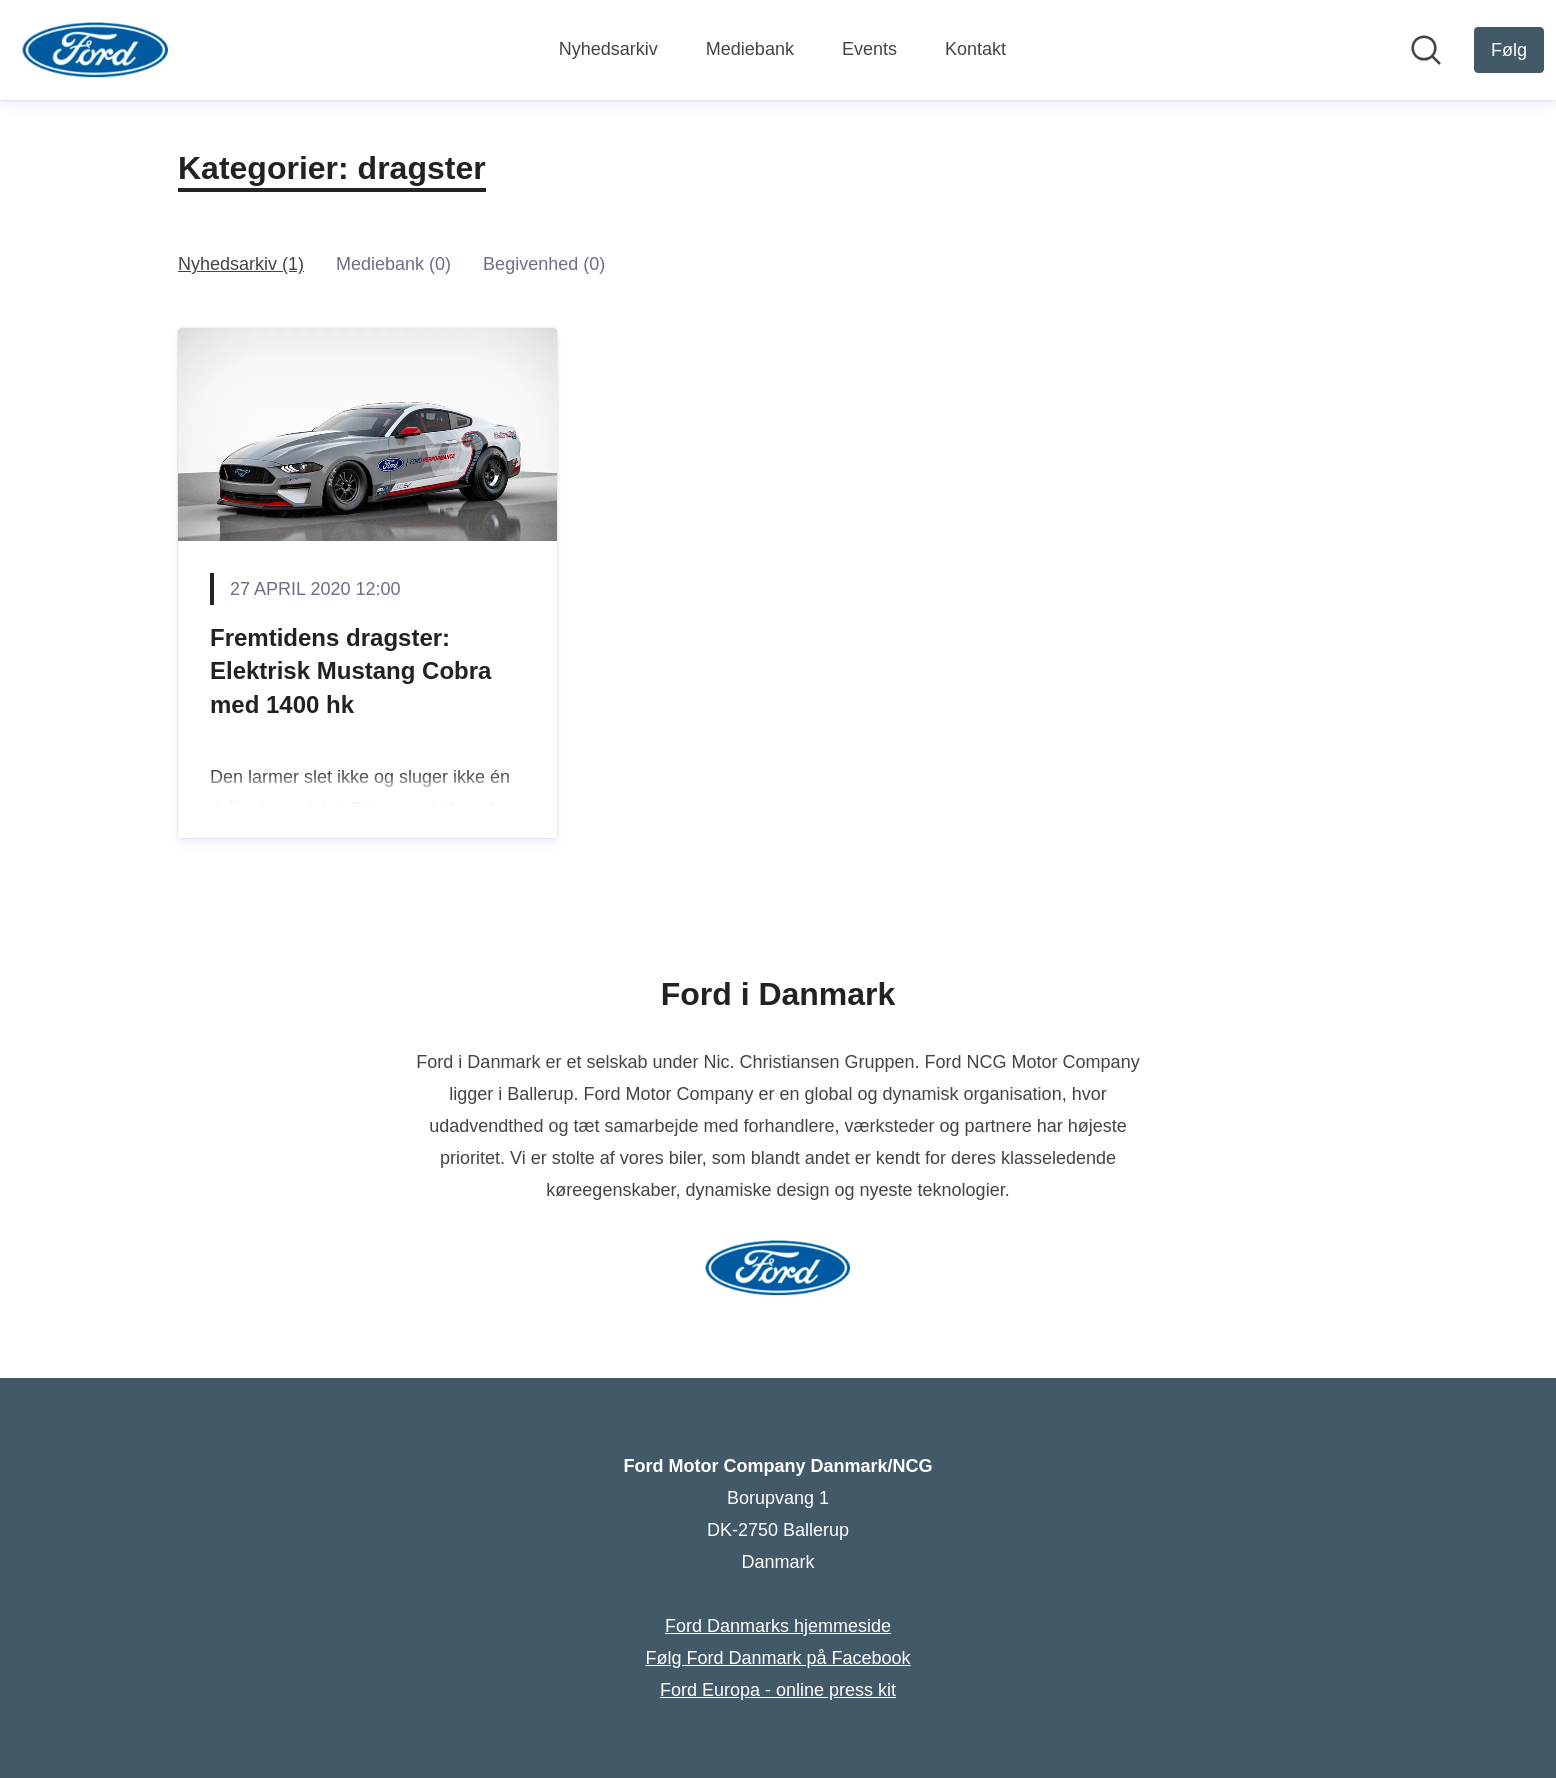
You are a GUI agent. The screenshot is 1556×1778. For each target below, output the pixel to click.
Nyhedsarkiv (608, 49)
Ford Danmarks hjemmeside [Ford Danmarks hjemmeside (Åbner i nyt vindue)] (778, 1626)
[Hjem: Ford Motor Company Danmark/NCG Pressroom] (95, 50)
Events (869, 49)
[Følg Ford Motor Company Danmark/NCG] (1509, 50)
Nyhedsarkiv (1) (241, 264)
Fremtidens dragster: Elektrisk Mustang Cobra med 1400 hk (350, 671)
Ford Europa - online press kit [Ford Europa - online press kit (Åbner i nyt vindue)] (778, 1690)
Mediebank (750, 49)
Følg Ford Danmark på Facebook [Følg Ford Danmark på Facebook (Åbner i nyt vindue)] (777, 1658)
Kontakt (975, 49)
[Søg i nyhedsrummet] (1426, 50)
